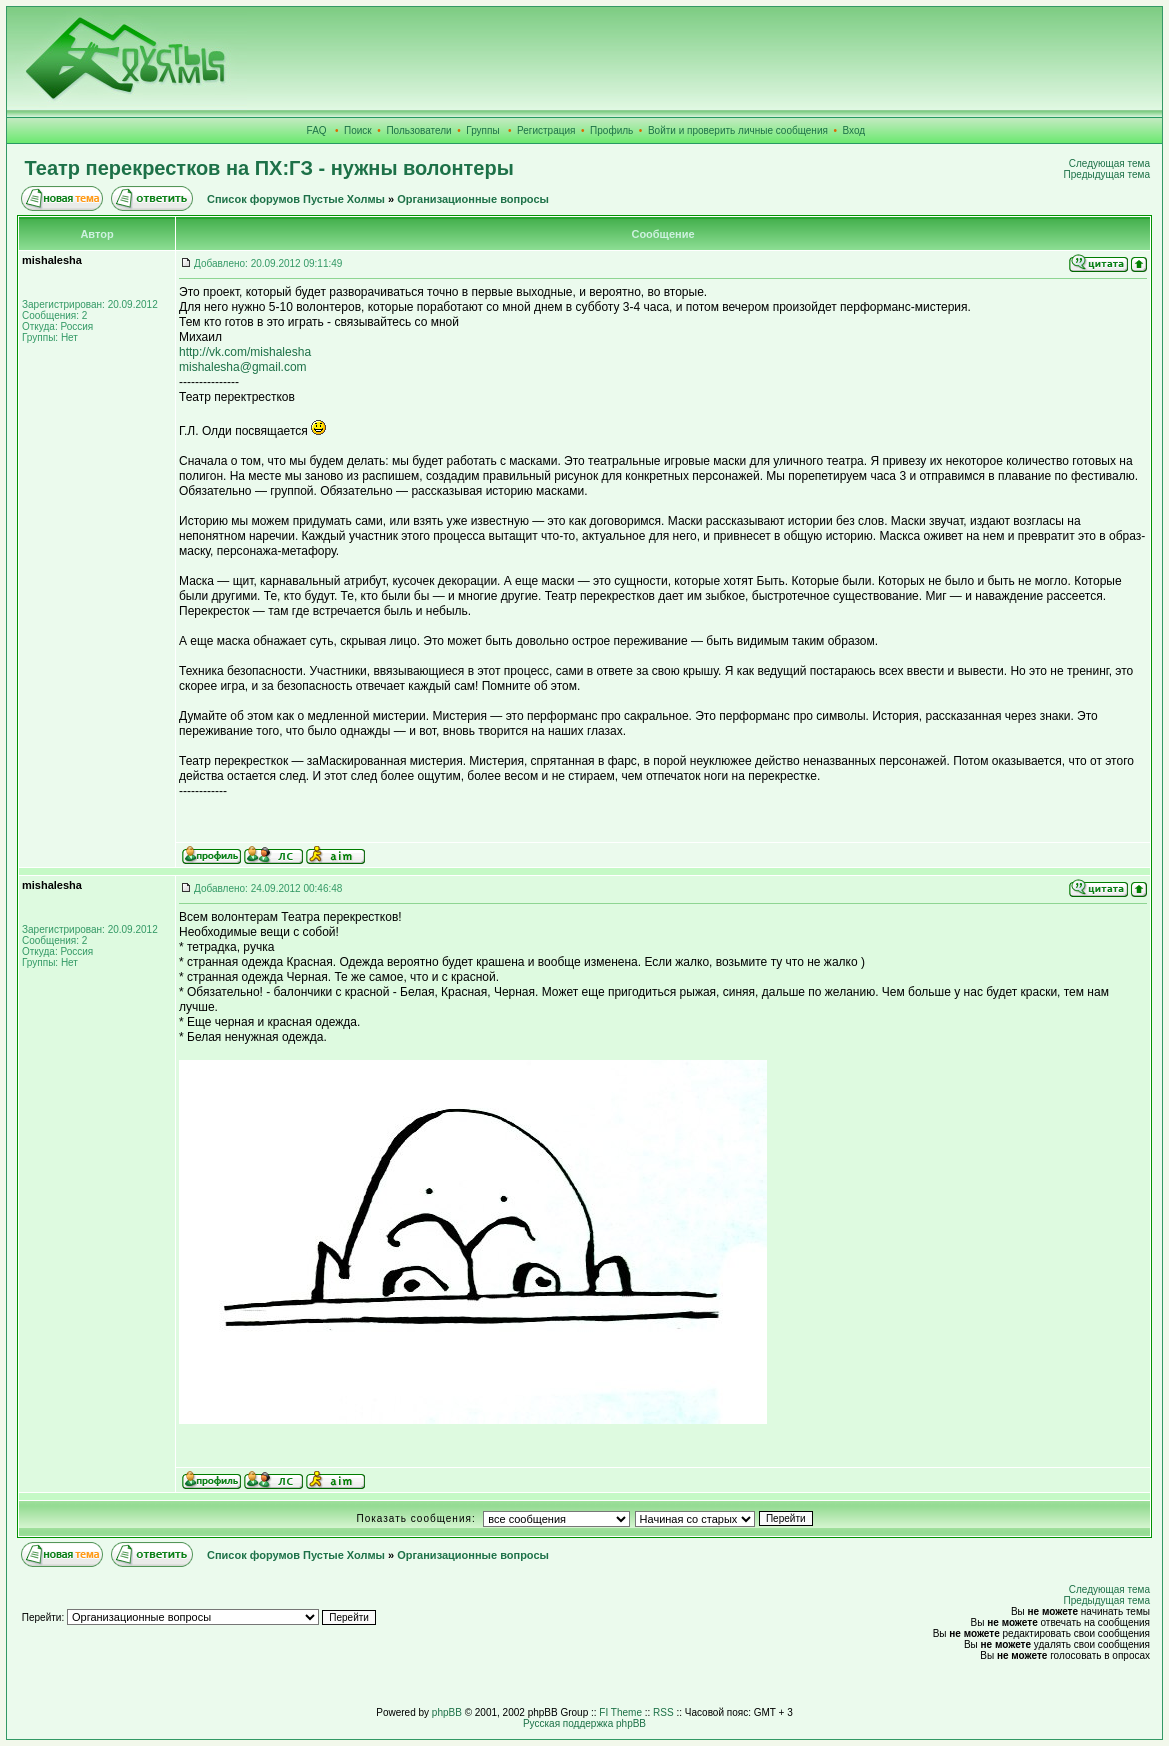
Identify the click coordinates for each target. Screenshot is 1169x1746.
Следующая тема (1109, 163)
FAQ (317, 130)
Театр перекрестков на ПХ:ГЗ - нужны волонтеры (269, 168)
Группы (482, 130)
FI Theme (620, 1712)
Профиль (611, 130)
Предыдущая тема (1107, 174)
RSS (663, 1712)
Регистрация (546, 130)
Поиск (358, 130)
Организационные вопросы (473, 199)
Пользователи (418, 130)
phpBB (447, 1712)
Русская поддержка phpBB (584, 1723)
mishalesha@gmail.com (243, 367)
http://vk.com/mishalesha (245, 352)
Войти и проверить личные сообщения (738, 130)
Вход (854, 130)
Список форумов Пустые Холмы (296, 199)
